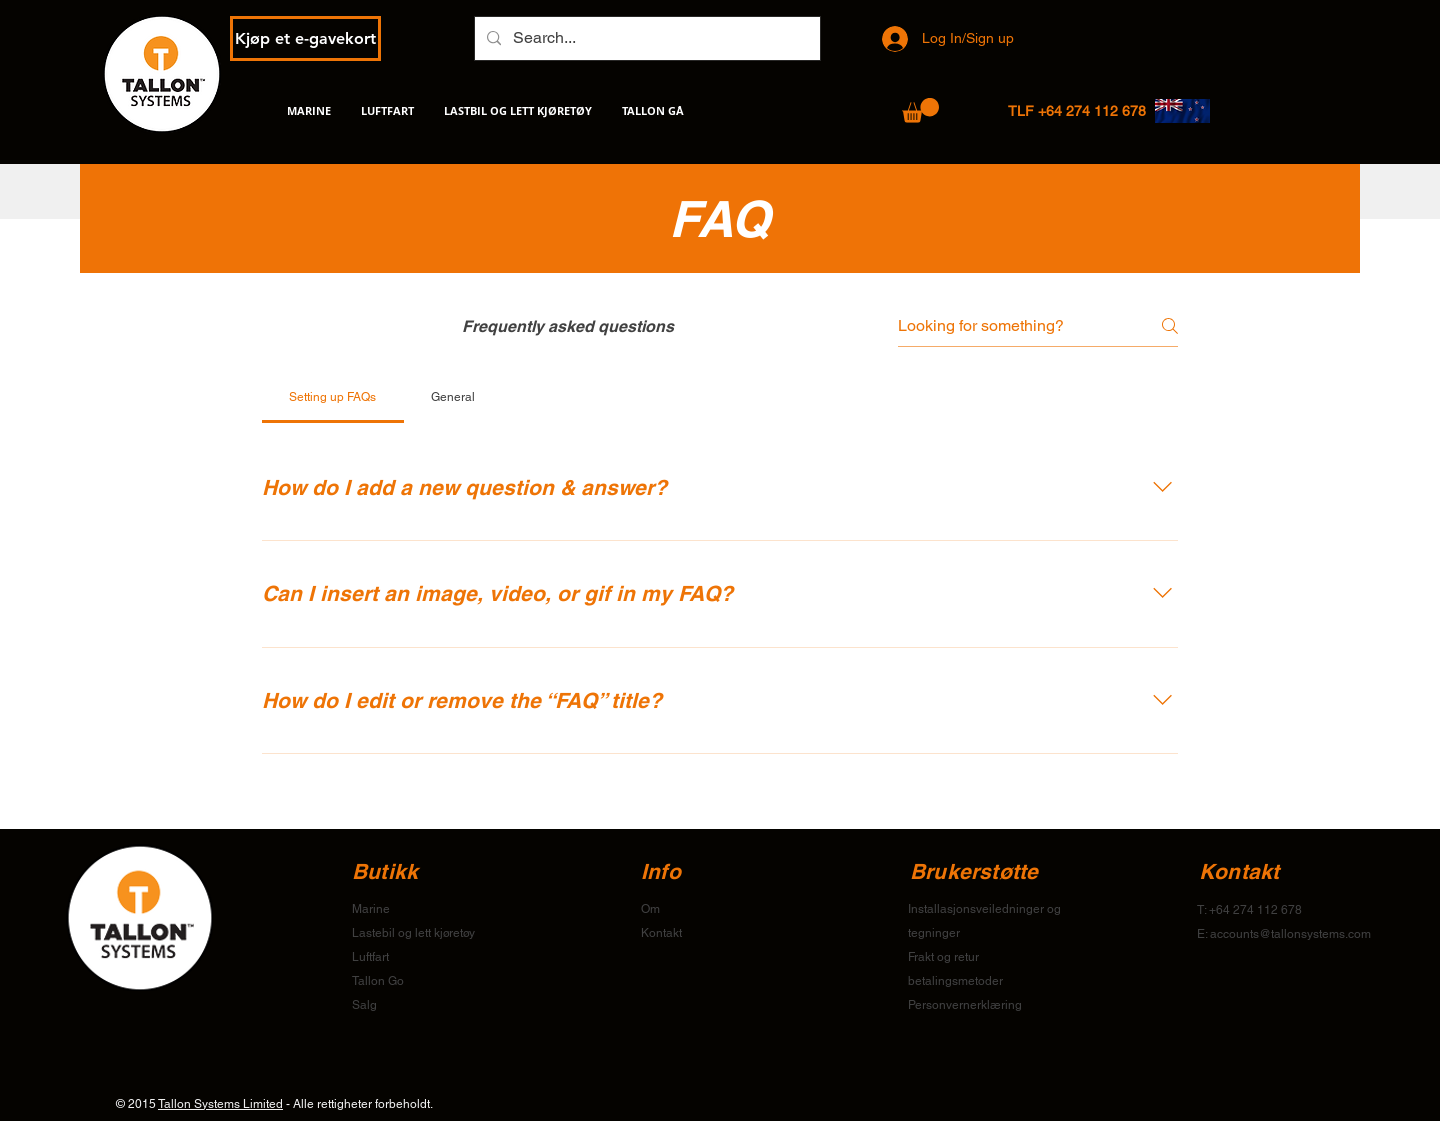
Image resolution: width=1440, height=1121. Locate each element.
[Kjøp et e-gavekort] (305, 38)
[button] (920, 110)
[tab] (333, 397)
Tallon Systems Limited (220, 1104)
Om (650, 909)
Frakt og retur (943, 957)
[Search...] (645, 38)
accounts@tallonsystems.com (1290, 934)
